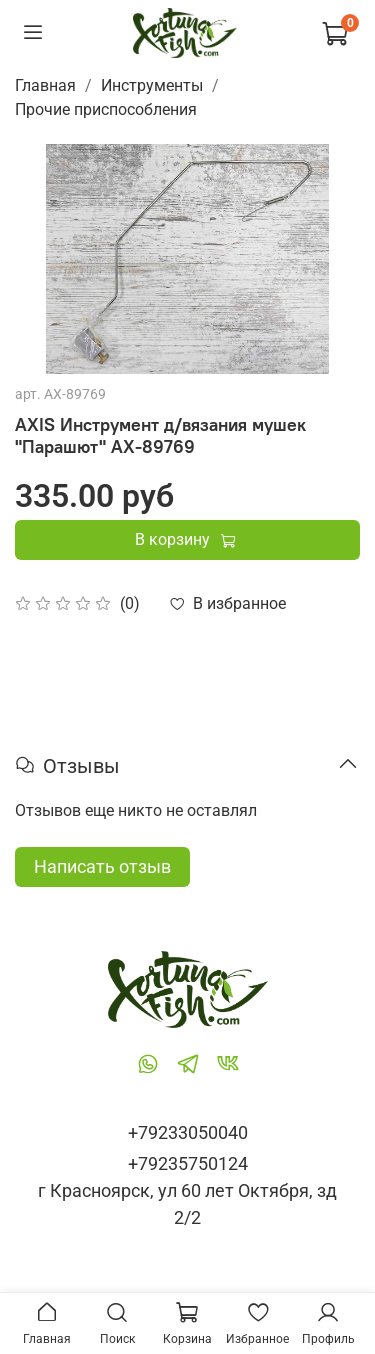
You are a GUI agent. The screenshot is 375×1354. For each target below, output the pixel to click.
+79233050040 (188, 1132)
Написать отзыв (102, 866)
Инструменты (152, 85)
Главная (45, 85)
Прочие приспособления (106, 109)
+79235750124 (188, 1163)
